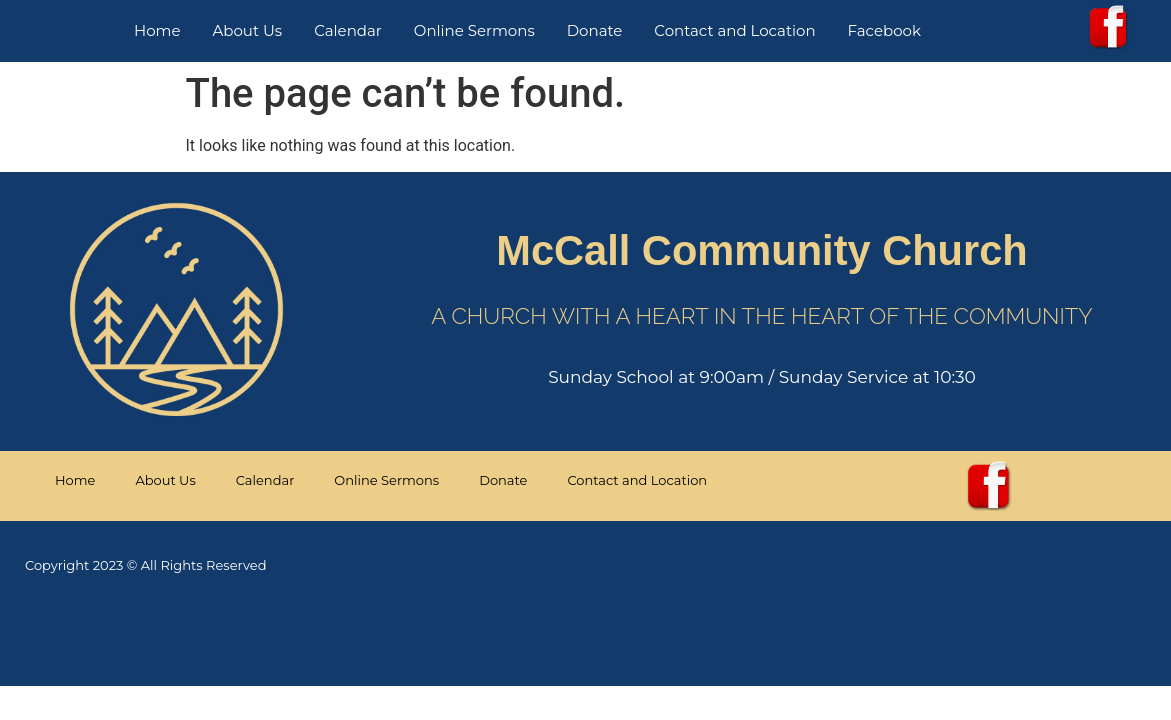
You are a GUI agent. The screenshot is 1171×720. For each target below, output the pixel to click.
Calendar (348, 30)
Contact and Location (734, 30)
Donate (595, 30)
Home (157, 30)
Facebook (884, 30)
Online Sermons (474, 30)
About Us (248, 30)
